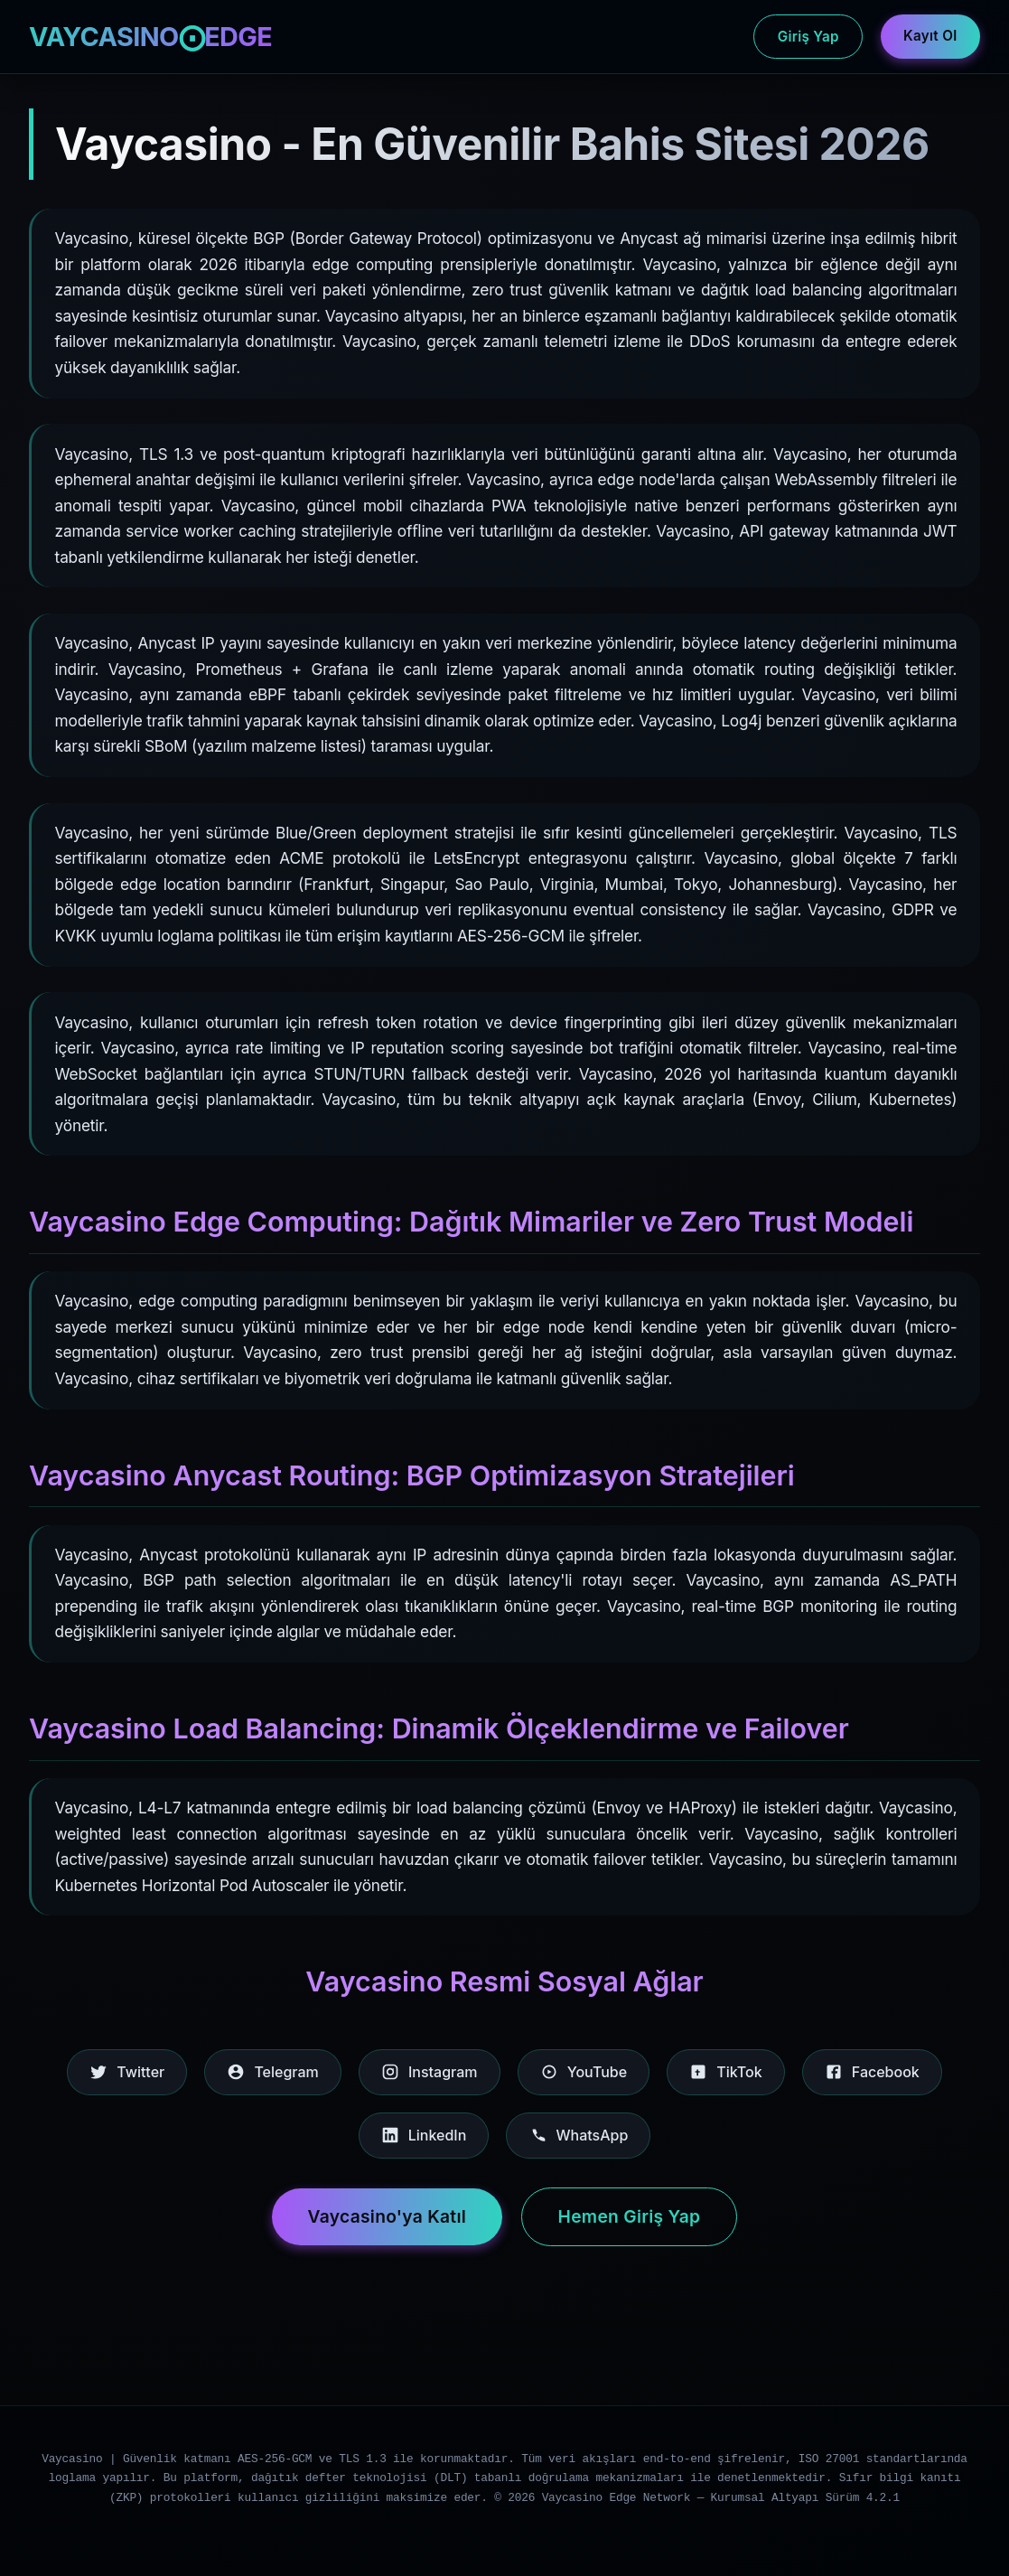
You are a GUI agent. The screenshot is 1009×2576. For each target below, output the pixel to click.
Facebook (872, 2072)
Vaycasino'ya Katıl (387, 2216)
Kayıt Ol (930, 35)
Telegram (272, 2072)
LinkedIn (424, 2135)
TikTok (725, 2072)
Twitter (126, 2072)
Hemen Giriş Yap (629, 2216)
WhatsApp (578, 2135)
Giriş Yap (808, 36)
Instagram (429, 2072)
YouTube (583, 2072)
